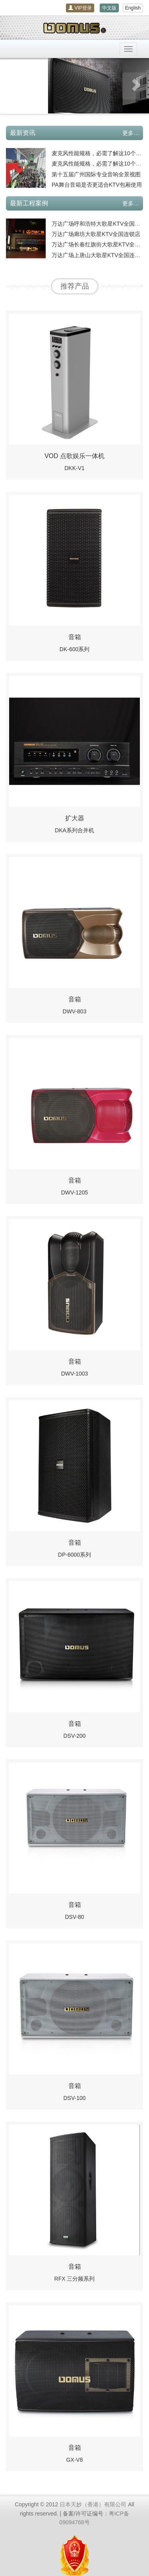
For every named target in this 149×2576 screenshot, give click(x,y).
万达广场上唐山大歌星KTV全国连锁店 (99, 255)
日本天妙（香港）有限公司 (93, 2504)
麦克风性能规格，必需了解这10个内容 (99, 153)
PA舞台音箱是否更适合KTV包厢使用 (97, 184)
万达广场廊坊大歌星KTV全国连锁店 (96, 234)
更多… (130, 133)
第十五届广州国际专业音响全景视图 (96, 174)
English (133, 8)
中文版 (109, 8)
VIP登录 (80, 8)
